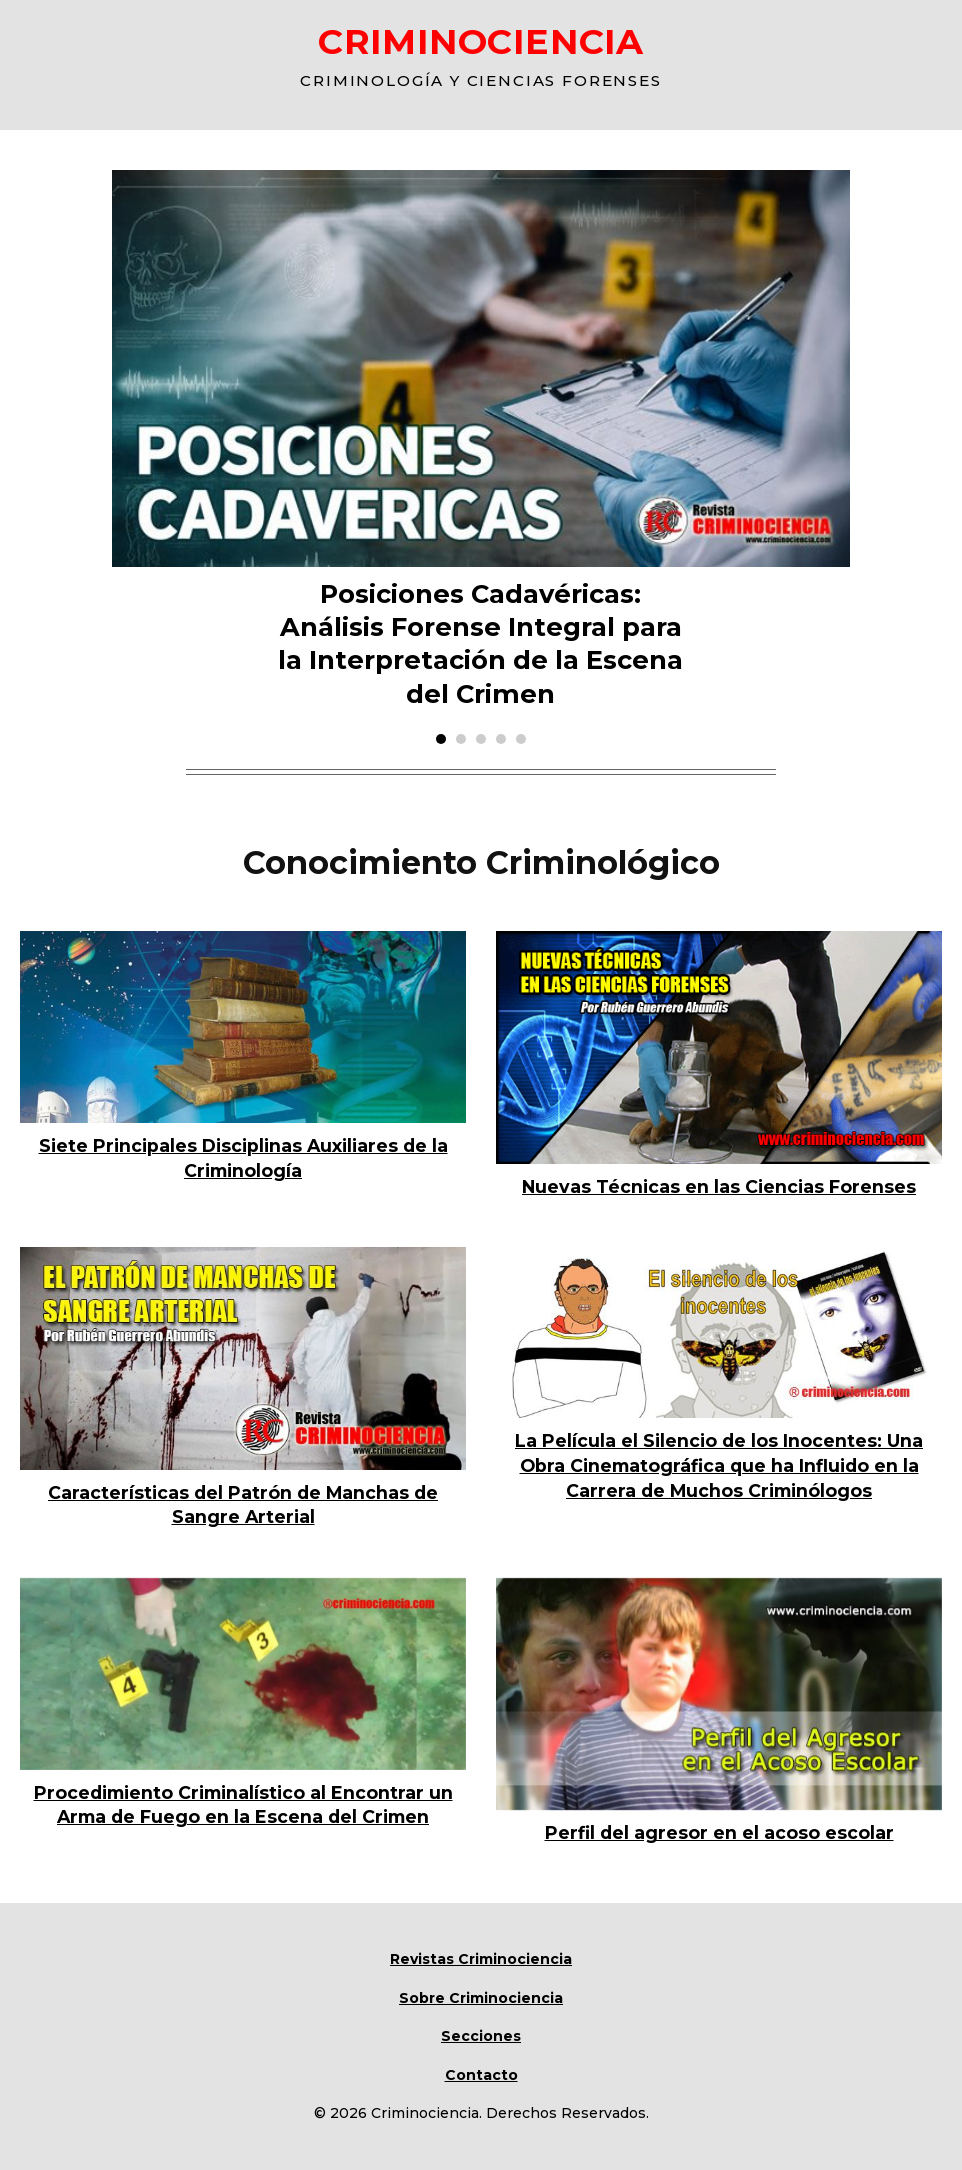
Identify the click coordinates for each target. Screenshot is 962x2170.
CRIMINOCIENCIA (481, 41)
